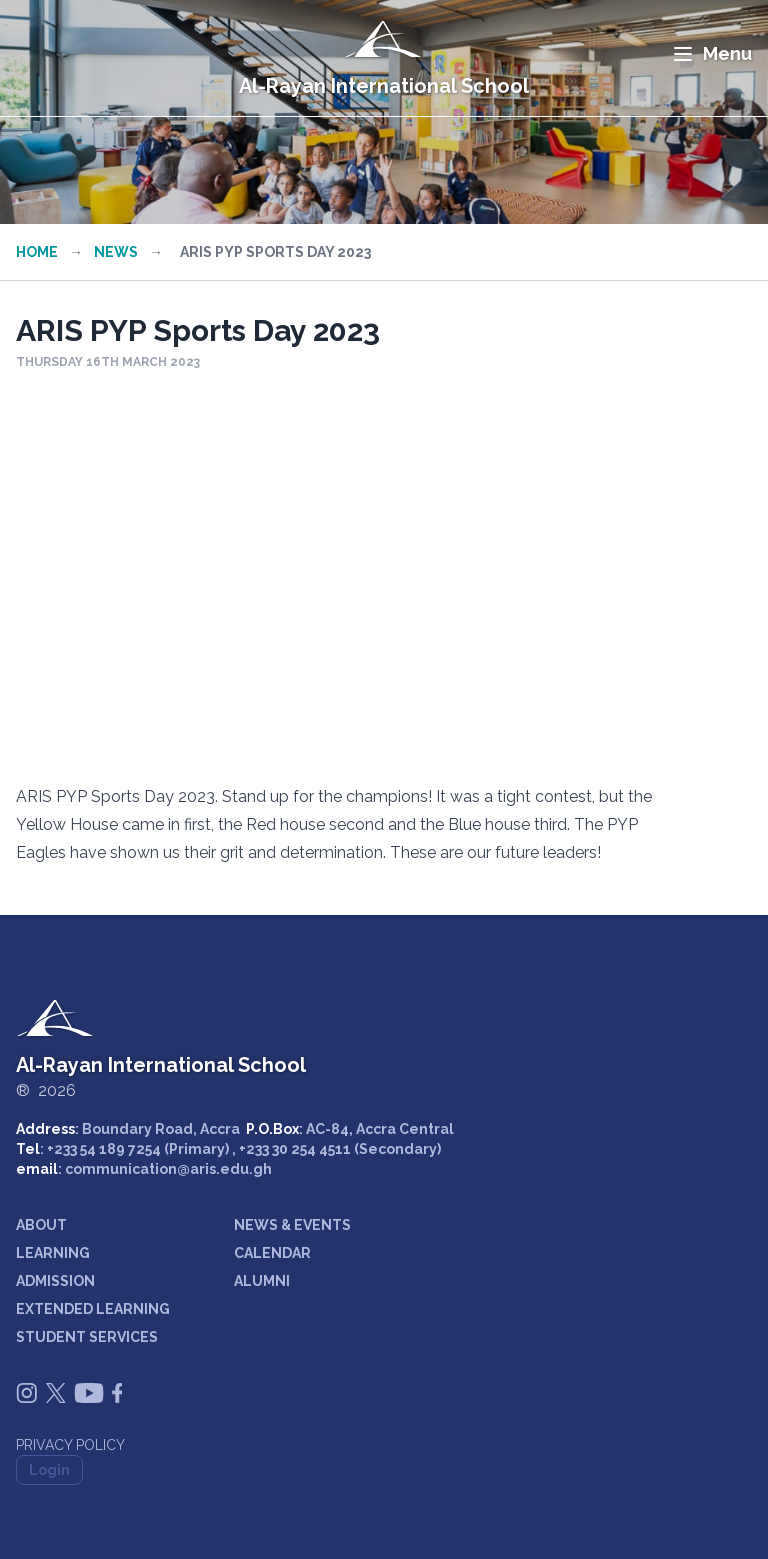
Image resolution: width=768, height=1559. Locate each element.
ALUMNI (262, 1281)
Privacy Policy (70, 1445)
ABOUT (41, 1225)
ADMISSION (55, 1281)
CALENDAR (272, 1253)
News (116, 252)
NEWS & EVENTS (292, 1225)
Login (49, 1470)
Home (37, 252)
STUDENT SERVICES (87, 1337)
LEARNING (53, 1253)
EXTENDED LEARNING (93, 1309)
